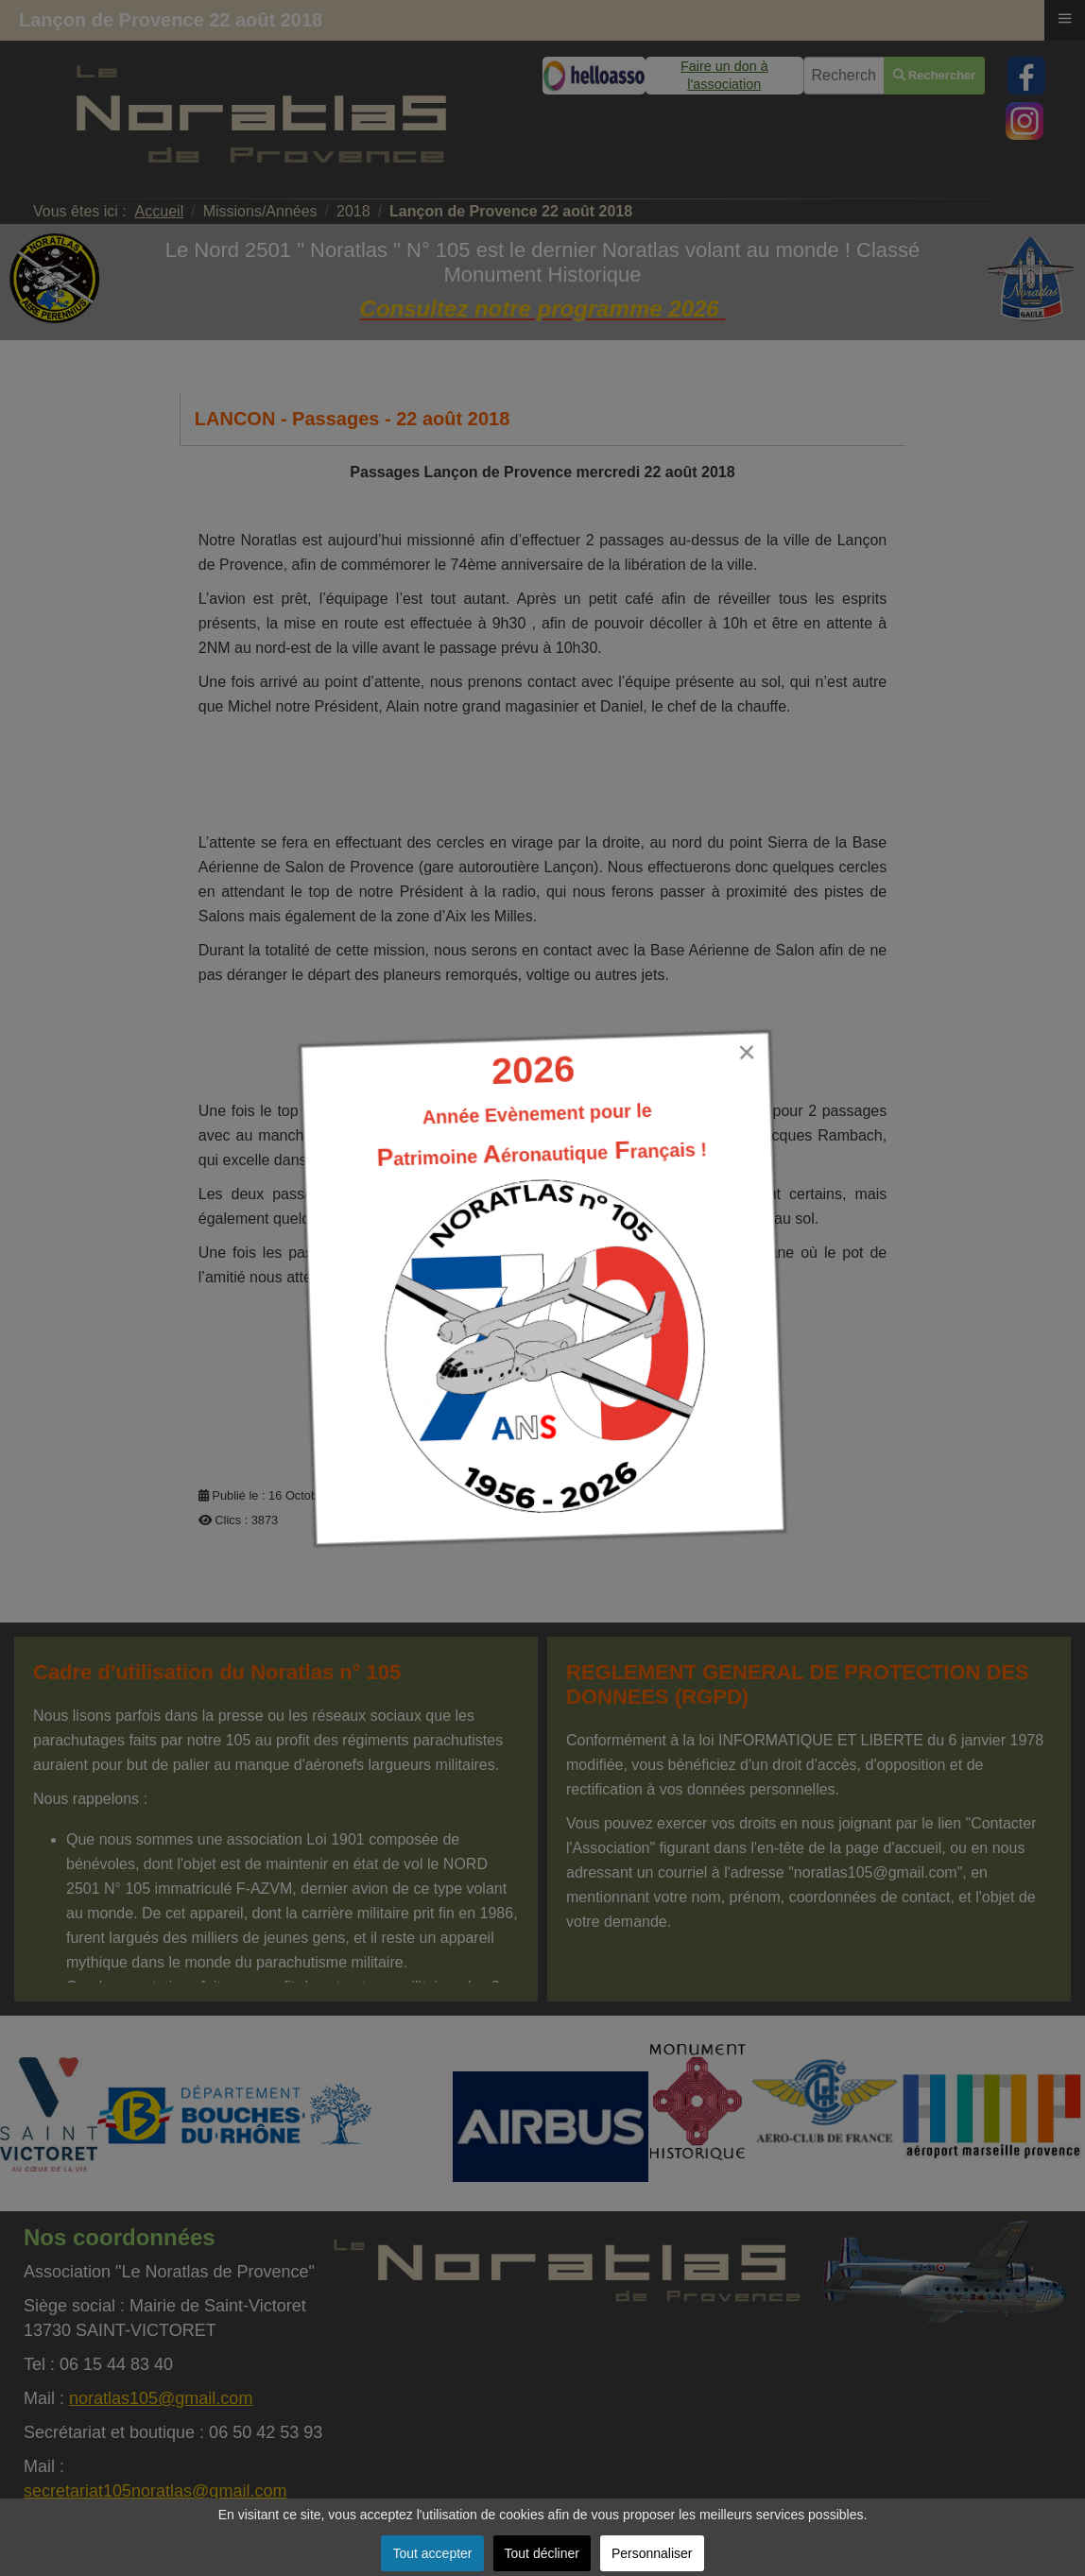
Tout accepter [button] (432, 2553)
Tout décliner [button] (542, 2553)
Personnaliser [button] (652, 2553)
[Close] (747, 1052)
